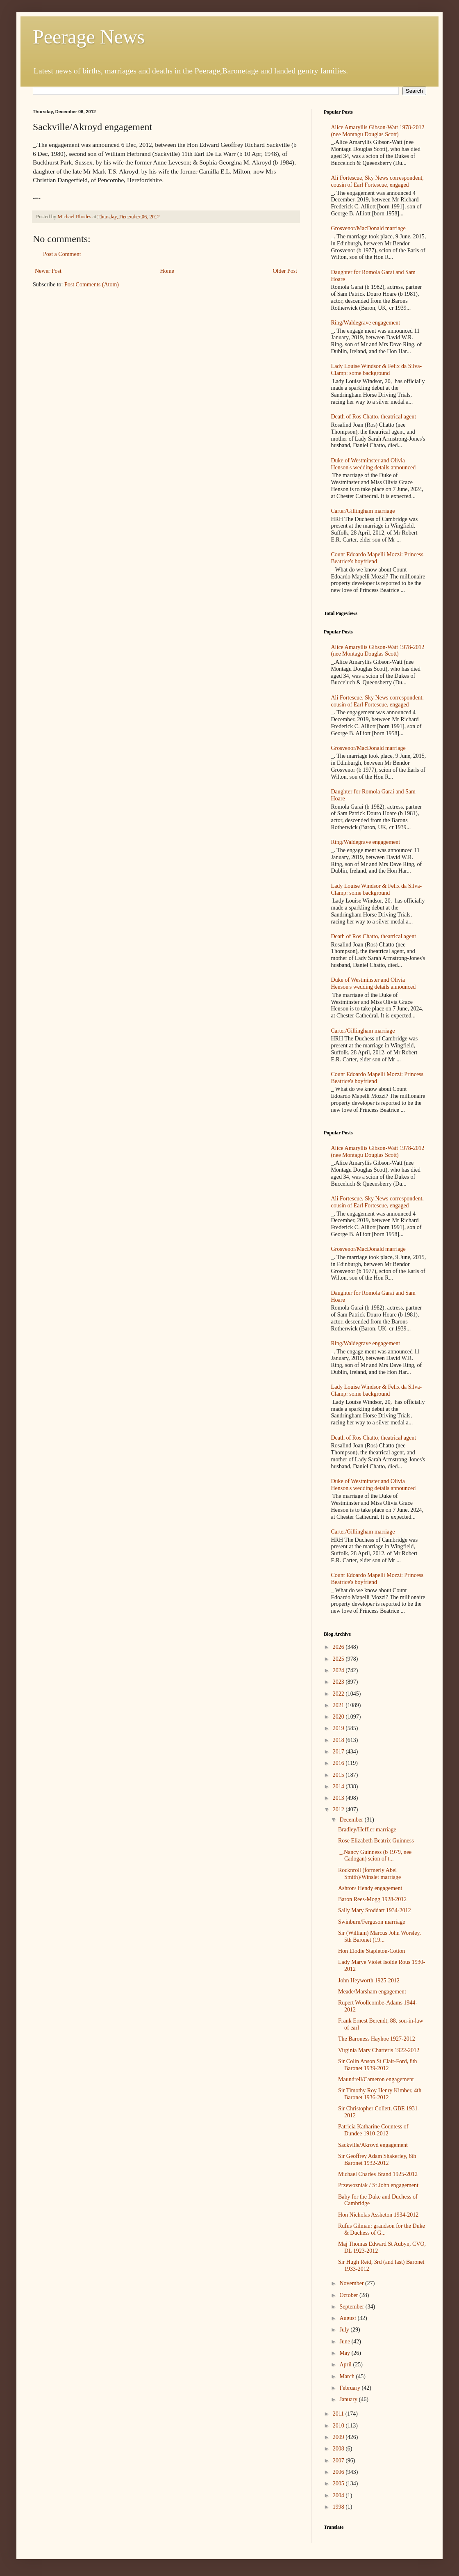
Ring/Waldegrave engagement (365, 323)
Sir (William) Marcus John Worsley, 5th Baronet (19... (379, 1936)
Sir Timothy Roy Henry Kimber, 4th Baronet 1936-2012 (379, 2094)
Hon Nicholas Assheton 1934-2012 (378, 2215)
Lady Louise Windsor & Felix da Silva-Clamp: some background (376, 369)
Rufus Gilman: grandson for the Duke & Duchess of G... (381, 2229)
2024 (339, 1670)
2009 (339, 2437)
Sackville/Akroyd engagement (373, 2145)
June (345, 2341)
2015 (339, 1775)
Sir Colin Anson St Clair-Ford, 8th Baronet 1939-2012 (377, 2064)
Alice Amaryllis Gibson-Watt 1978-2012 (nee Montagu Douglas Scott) (378, 130)
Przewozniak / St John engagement (378, 2185)
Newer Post (48, 271)
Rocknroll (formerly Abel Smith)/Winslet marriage (369, 1873)
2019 (339, 1728)
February (350, 2388)
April (346, 2364)
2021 (339, 1705)
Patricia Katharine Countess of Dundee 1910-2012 (373, 2130)
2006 (339, 2472)
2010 (339, 2426)
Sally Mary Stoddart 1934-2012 (374, 1910)
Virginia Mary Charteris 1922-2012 (378, 2050)
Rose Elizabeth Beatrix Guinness (376, 1841)
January (349, 2399)
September (352, 2307)
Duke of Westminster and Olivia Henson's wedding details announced (373, 464)
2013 (339, 1798)
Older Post (285, 271)
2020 (339, 1717)
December (351, 1820)
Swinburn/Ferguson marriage (371, 1922)
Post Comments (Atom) (91, 284)
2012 (339, 1809)
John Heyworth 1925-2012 (369, 1980)
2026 (339, 1647)
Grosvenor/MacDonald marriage (368, 228)
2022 (339, 1694)
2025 (339, 1659)
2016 (339, 1763)
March (347, 2376)
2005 (339, 2483)
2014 (339, 1786)
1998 (339, 2507)
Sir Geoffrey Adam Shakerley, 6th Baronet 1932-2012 (377, 2159)
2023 (339, 1682)
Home (167, 271)
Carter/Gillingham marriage (363, 511)
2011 (339, 2414)
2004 (339, 2495)
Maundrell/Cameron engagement (376, 2079)
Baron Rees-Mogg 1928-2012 (372, 1899)
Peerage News (89, 37)
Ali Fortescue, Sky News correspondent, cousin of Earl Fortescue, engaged (377, 181)
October (349, 2295)
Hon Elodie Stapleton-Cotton (371, 1951)
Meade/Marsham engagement (372, 1992)
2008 (339, 2449)
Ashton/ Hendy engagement (370, 1888)
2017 (339, 1752)
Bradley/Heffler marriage (367, 1829)
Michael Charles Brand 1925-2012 (378, 2174)
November (352, 2283)
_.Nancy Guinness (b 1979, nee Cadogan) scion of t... (374, 1855)
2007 (339, 2460)
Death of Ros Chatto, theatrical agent (373, 417)
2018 (339, 1740)
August (348, 2318)
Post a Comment (62, 254)
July (344, 2330)
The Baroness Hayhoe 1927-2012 (376, 2039)
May (345, 2353)
